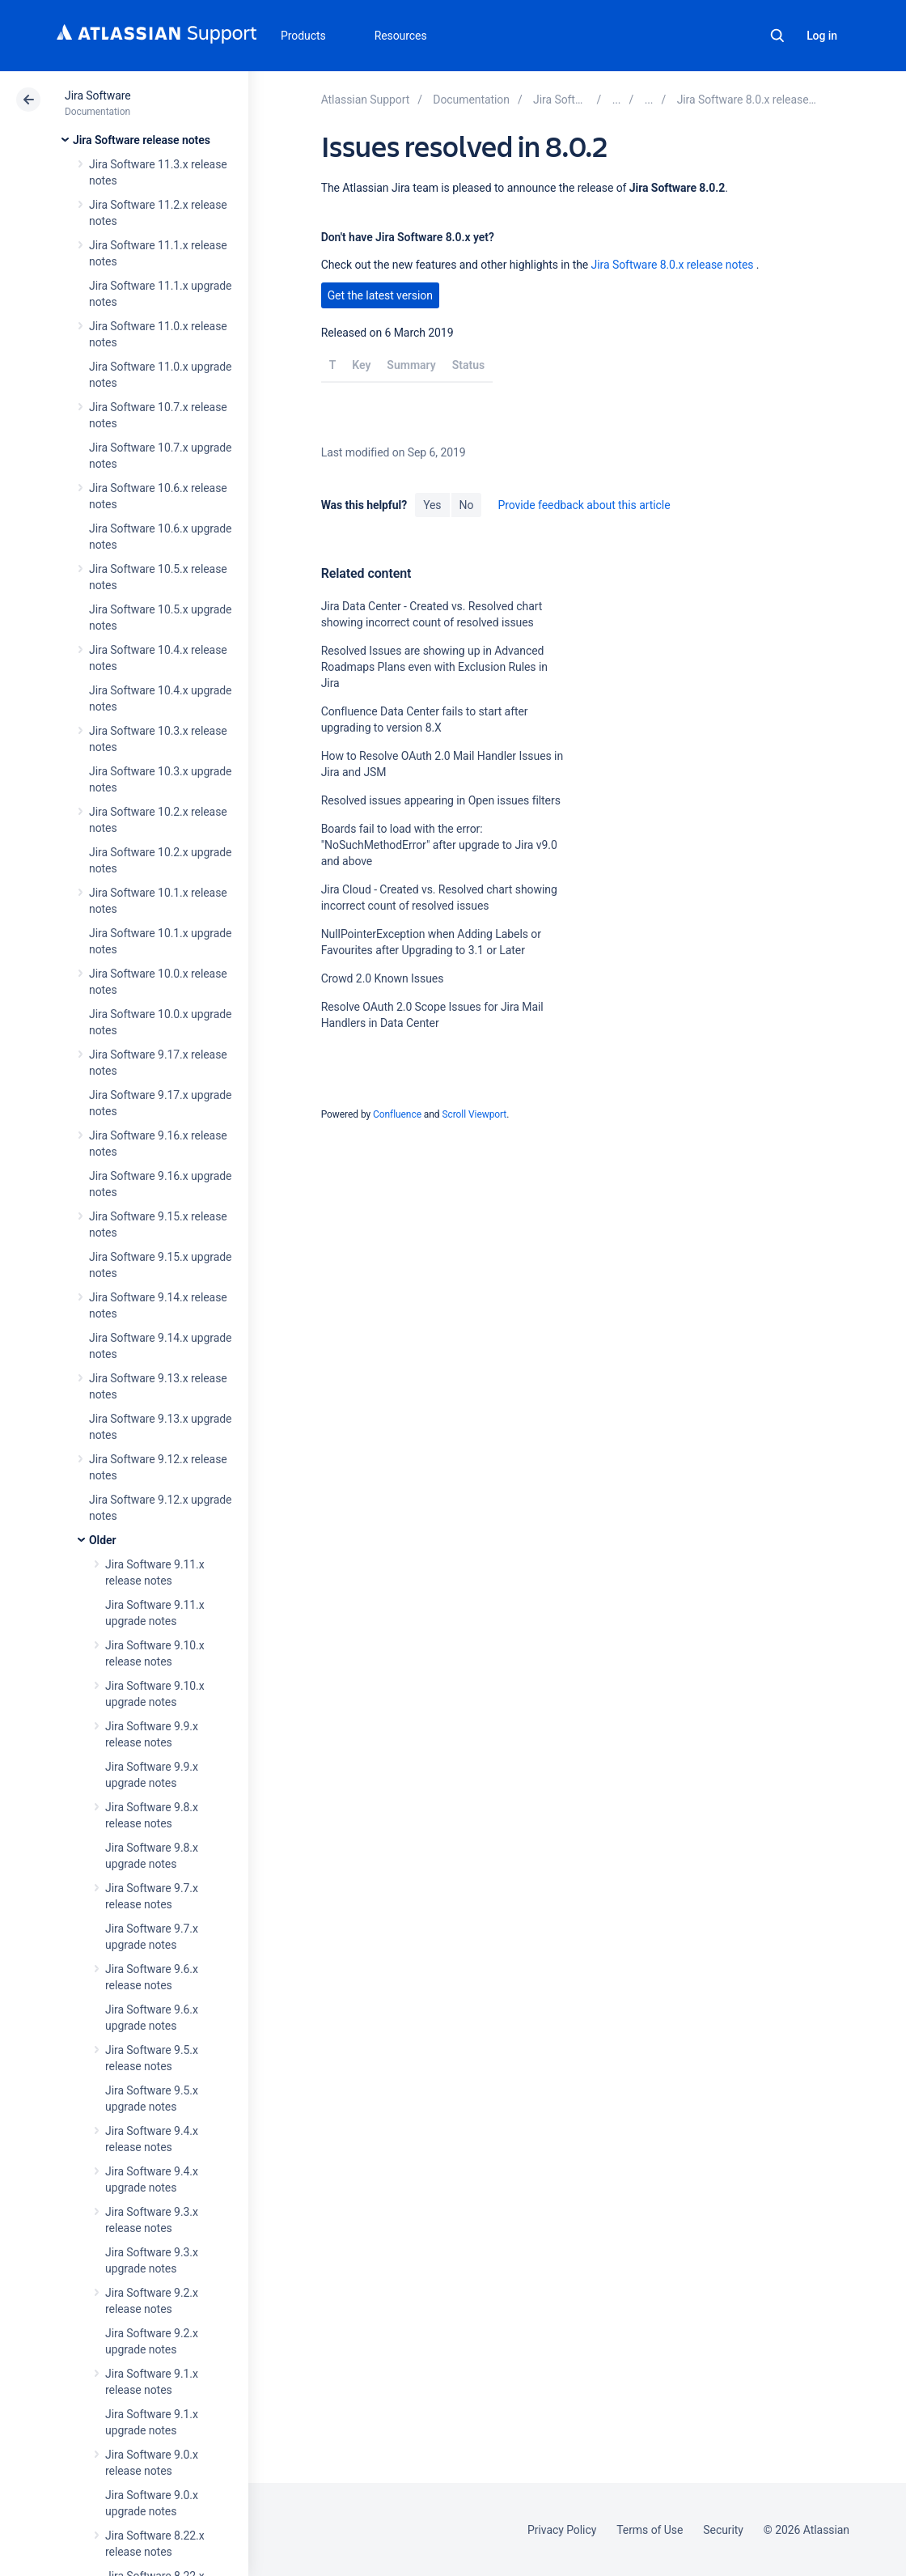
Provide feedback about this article (583, 505)
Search (777, 36)
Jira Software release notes (141, 140)
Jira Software (98, 95)
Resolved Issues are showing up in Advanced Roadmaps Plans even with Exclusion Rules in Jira (434, 667)
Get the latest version (380, 295)
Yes (432, 505)
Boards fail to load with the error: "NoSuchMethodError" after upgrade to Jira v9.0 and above (439, 845)
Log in (822, 35)
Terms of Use (649, 2529)
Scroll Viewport (474, 1114)
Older (102, 1540)
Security (723, 2529)
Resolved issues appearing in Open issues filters (441, 800)
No (466, 505)
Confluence (397, 1114)
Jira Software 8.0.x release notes (672, 264)
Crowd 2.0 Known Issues (382, 978)
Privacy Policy (561, 2529)
